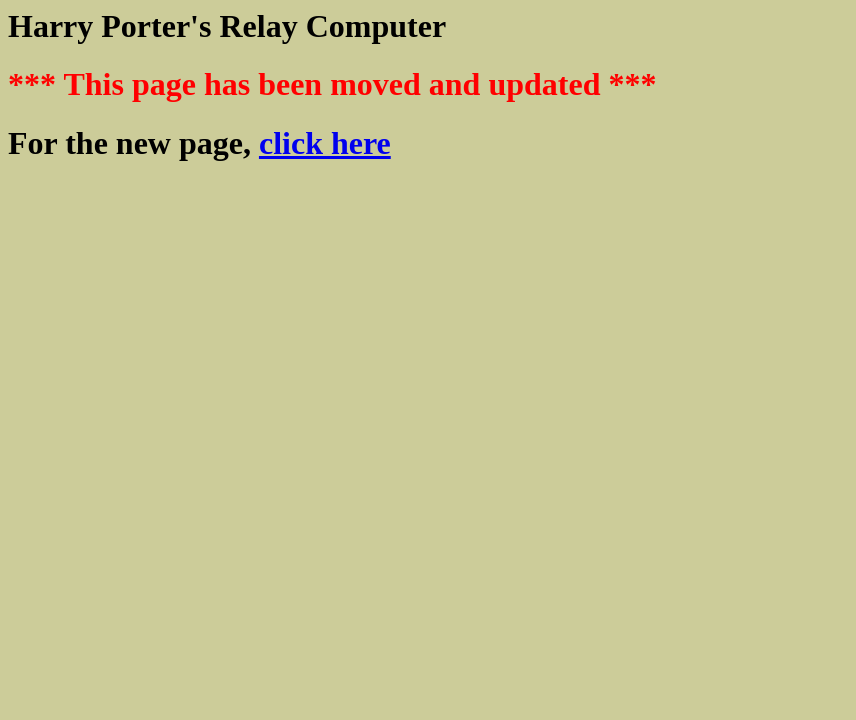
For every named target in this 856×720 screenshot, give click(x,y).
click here (325, 143)
